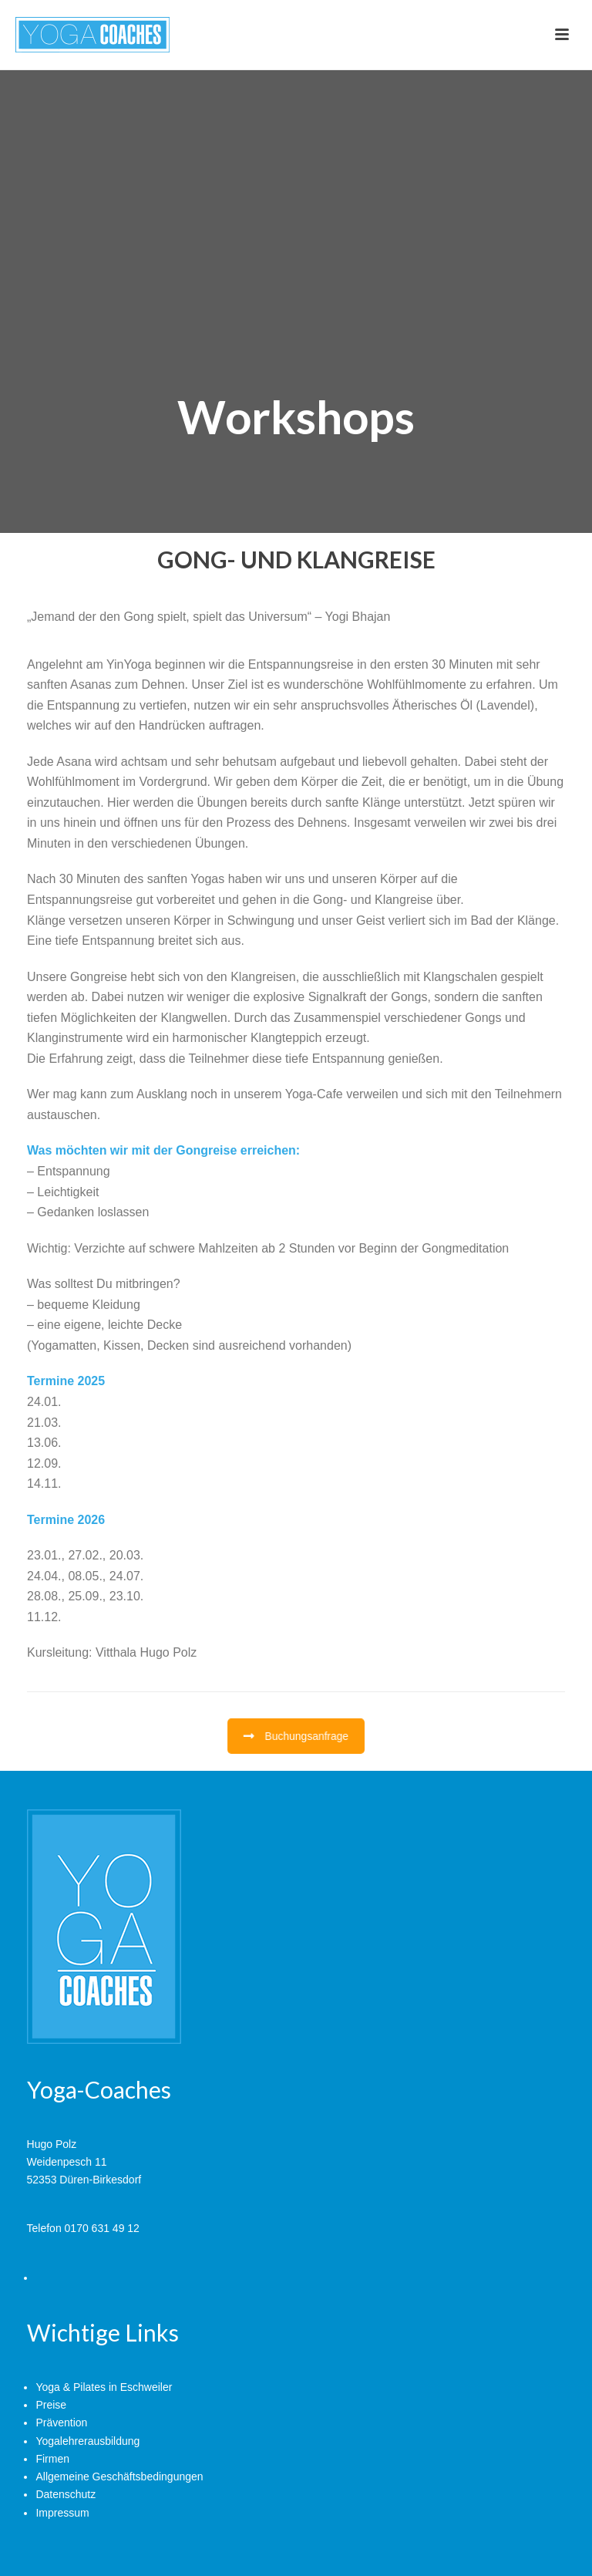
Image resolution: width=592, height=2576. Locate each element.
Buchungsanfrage (295, 1736)
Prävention (61, 2422)
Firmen (52, 2459)
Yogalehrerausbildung (87, 2441)
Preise (50, 2405)
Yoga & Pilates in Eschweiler (103, 2387)
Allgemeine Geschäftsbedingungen (119, 2476)
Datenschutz (65, 2494)
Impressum (62, 2513)
